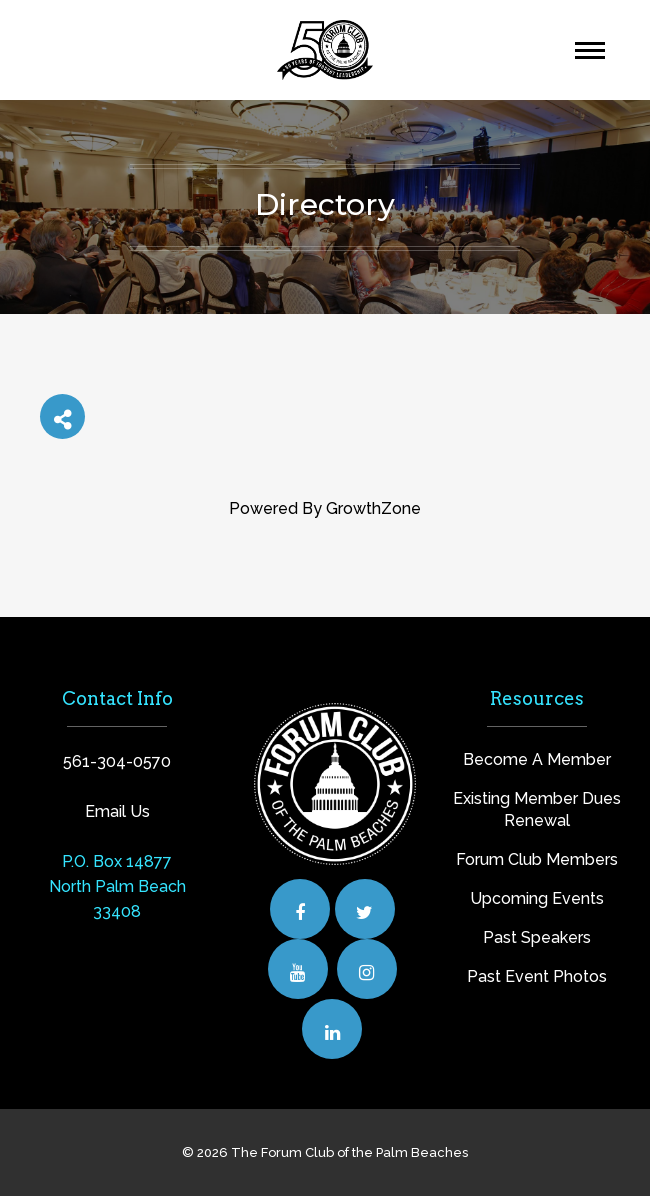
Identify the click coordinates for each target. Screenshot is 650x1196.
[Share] (62, 416)
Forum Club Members (537, 859)
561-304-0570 (117, 761)
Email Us (117, 811)
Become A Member (537, 759)
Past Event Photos (537, 976)
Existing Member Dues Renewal (537, 809)
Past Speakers (537, 937)
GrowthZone (373, 508)
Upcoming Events (537, 898)
